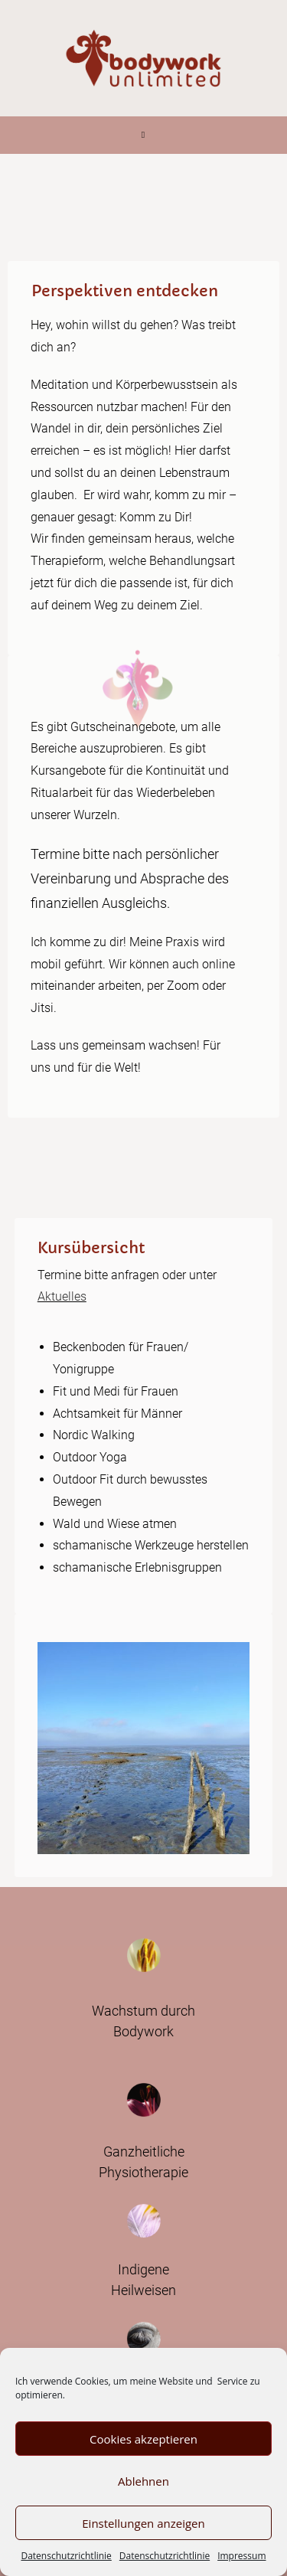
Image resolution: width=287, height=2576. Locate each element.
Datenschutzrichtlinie (66, 2555)
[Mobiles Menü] (143, 135)
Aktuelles (62, 1296)
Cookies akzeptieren (143, 2439)
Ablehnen (143, 2481)
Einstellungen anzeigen (143, 2523)
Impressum (241, 2555)
